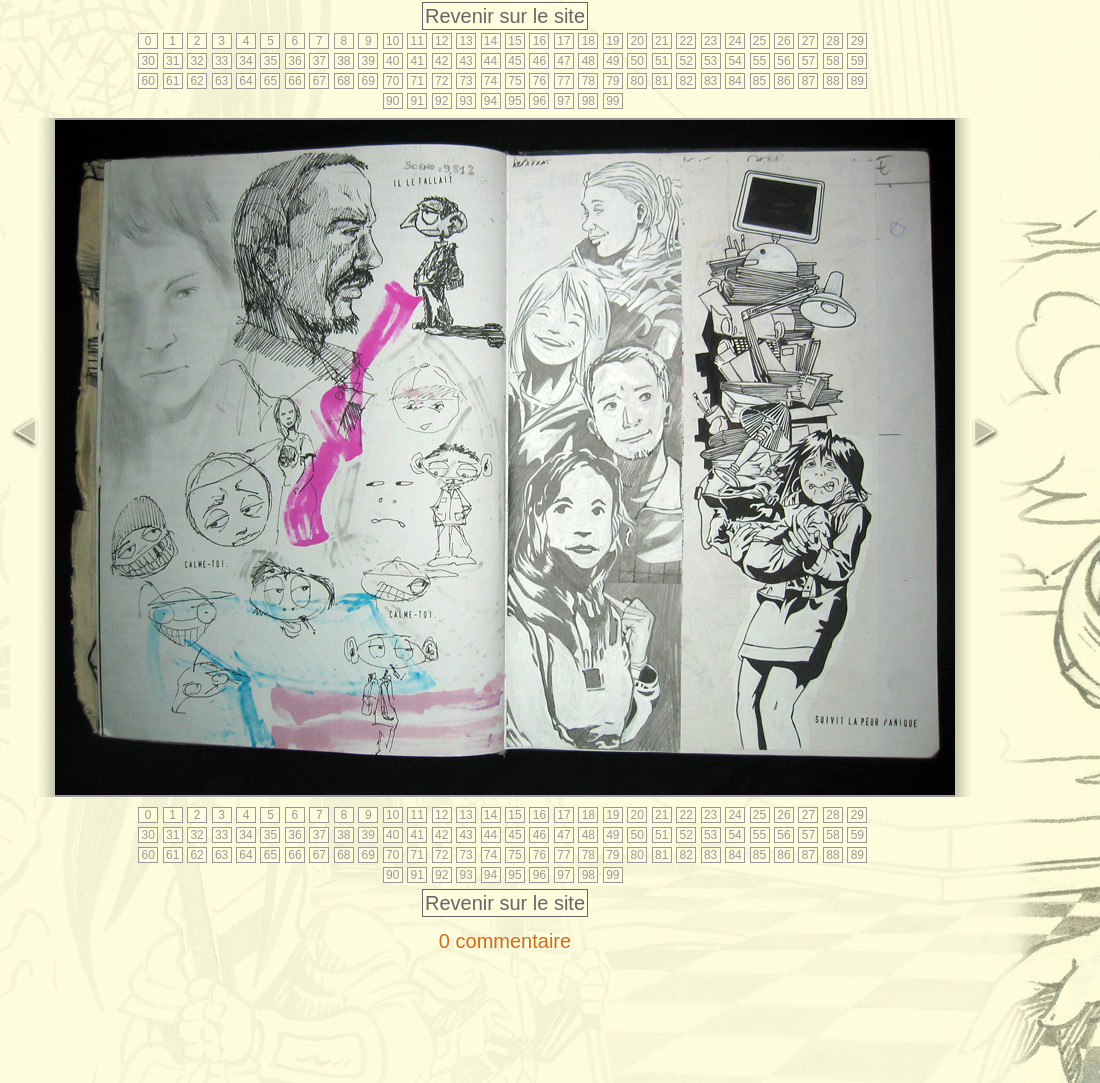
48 (588, 61)
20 (637, 41)
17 (563, 41)
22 (685, 41)
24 (734, 41)
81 (661, 81)
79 (612, 81)
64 (245, 81)
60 (148, 81)
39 (368, 61)
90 (392, 101)
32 (196, 61)
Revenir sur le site (505, 16)
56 (783, 61)
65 (270, 81)
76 (539, 81)
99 (612, 101)
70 (392, 81)
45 (514, 61)
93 (465, 101)
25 (759, 41)
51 (661, 61)
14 (490, 41)
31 (172, 61)
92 (441, 101)
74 (490, 81)
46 (539, 61)
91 (417, 101)
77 (563, 81)
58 (832, 61)
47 (563, 61)
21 (661, 41)
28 (832, 41)
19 (612, 41)
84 (734, 81)
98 (588, 101)
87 (808, 81)
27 (808, 41)
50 (637, 61)
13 (465, 41)
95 (514, 101)
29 (857, 41)
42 (441, 61)
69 (368, 81)
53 (710, 61)
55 (759, 61)
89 (857, 81)
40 (392, 61)
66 (294, 81)
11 (417, 41)
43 (465, 61)
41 (417, 61)
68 (343, 81)
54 (734, 61)
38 (343, 61)
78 (588, 81)
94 (490, 101)
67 (319, 81)
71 (417, 81)
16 (539, 41)
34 (245, 61)
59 (857, 61)
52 (685, 61)
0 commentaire (505, 941)
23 (710, 41)
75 (514, 81)
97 (563, 101)
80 (637, 81)
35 (270, 61)
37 (319, 61)
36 (294, 61)
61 (172, 81)
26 (783, 41)
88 (832, 81)
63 (221, 81)
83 (710, 81)
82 (685, 81)
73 (465, 81)
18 (588, 41)
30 (148, 61)
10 (392, 41)
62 (196, 81)
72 (441, 81)
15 (514, 41)
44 (490, 61)
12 (441, 41)
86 (783, 81)
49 (612, 61)
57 (808, 61)
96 (539, 101)
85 (759, 81)
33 (221, 61)
